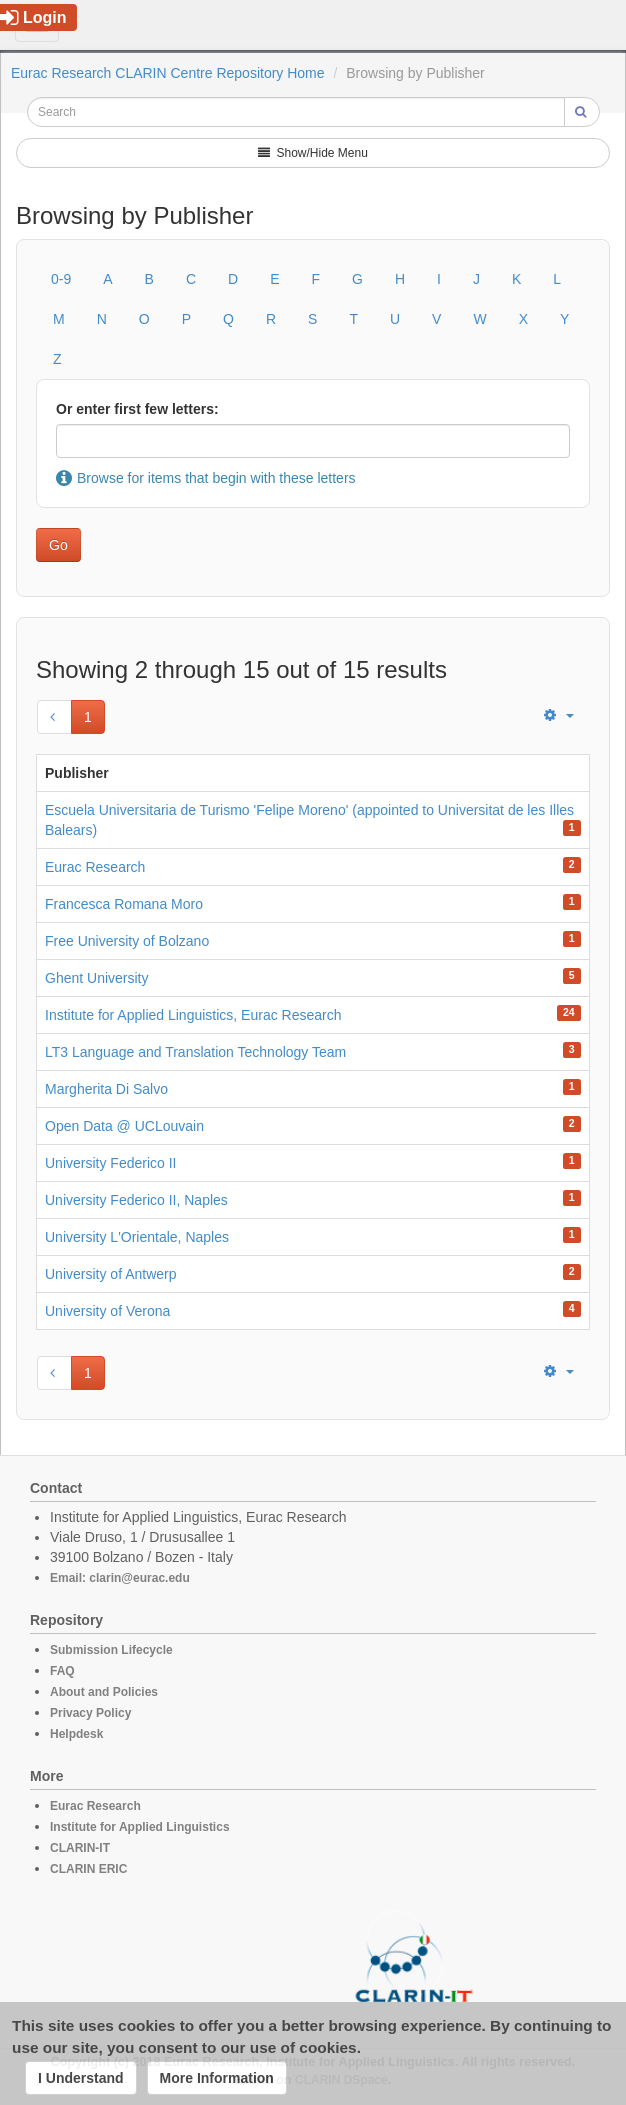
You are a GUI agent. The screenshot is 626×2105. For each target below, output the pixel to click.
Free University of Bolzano (127, 941)
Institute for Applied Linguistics (140, 1827)
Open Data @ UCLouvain (124, 1126)
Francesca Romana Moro (124, 904)
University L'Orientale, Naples (137, 1237)
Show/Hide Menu (313, 153)
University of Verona (107, 1311)
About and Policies (104, 1692)
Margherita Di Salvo (106, 1089)
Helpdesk (76, 1734)
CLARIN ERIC (88, 1869)
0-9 (61, 279)
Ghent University (96, 978)
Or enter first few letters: (137, 409)
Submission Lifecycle (111, 1650)
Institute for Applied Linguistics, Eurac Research (193, 1015)
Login (33, 17)
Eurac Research (95, 867)
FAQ (62, 1671)
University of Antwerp (111, 1274)
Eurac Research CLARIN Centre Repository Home (168, 73)
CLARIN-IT (80, 1848)
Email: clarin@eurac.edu (120, 1578)
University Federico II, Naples (136, 1200)
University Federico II (110, 1163)
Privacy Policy (90, 1713)
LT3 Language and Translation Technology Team (195, 1052)
